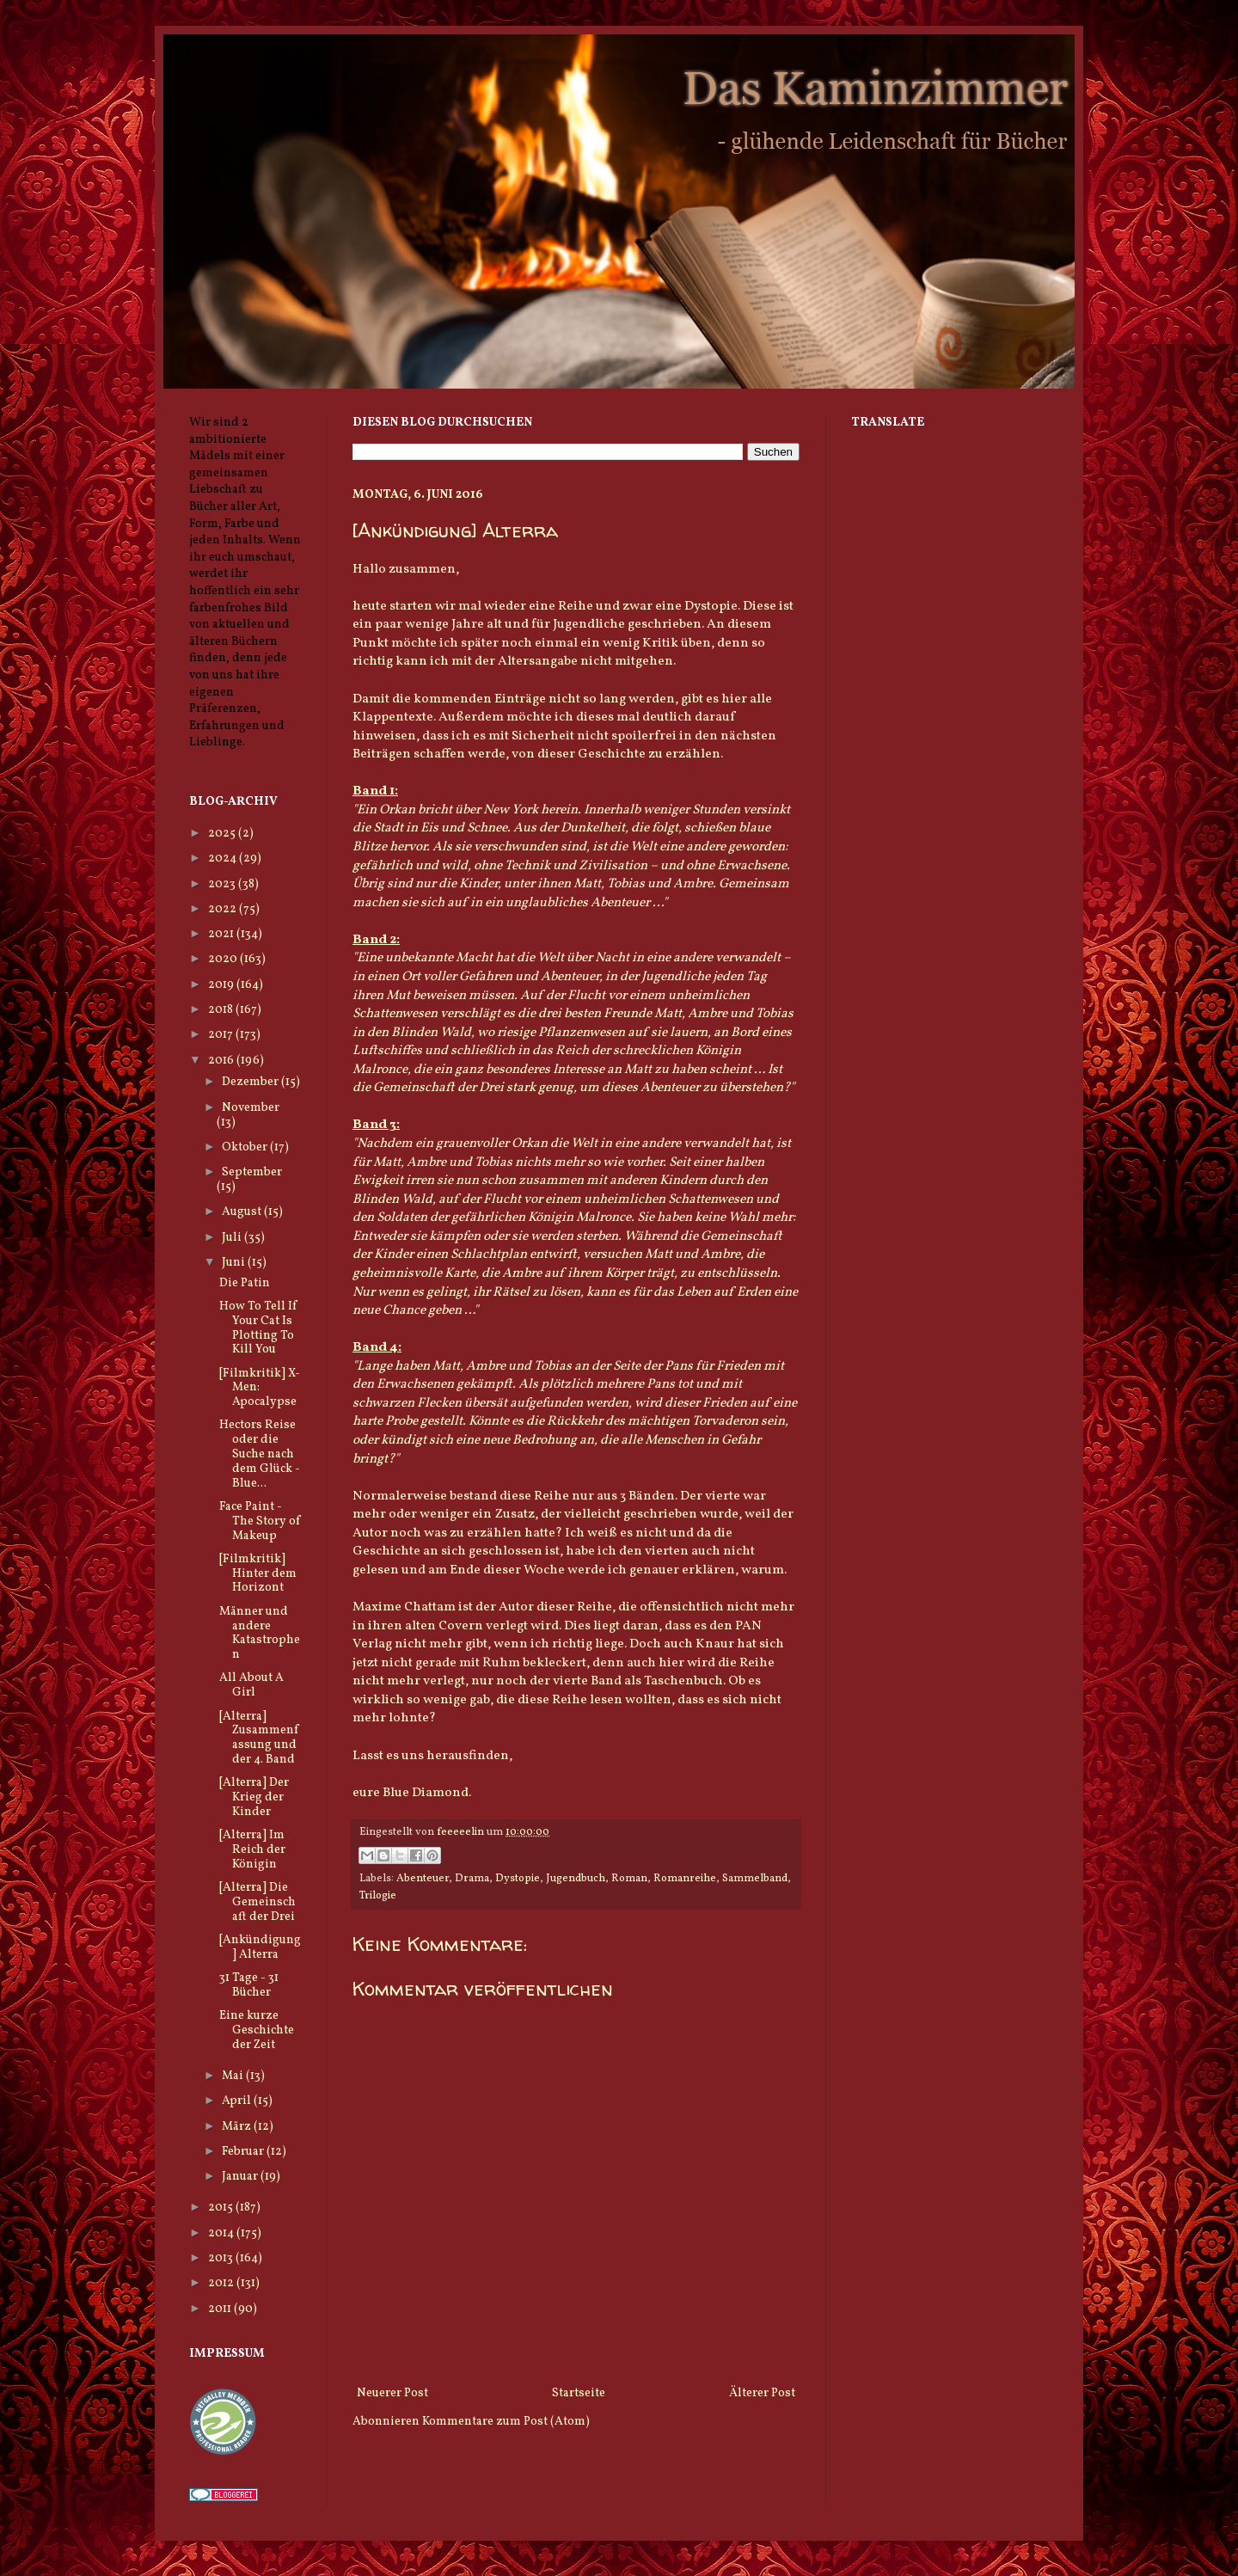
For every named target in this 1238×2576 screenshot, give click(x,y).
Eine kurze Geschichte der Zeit (256, 2030)
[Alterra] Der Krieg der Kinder (254, 1797)
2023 (223, 884)
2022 (223, 909)
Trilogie (377, 1896)
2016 (222, 1060)
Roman (629, 1878)
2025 (223, 833)
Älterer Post (762, 2393)
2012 (222, 2283)
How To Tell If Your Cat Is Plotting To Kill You (258, 1328)
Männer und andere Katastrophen (259, 1633)
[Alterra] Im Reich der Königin (252, 1850)
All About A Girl (251, 1685)
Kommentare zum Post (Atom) (506, 2421)
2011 (221, 2309)
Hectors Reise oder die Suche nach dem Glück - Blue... (259, 1454)
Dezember (251, 1082)
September (252, 1172)
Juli (233, 1238)
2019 (222, 985)
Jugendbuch (575, 1878)
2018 (222, 1010)
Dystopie (517, 1878)
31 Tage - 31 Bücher (249, 1985)
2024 (223, 858)
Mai (234, 2076)
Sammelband (755, 1878)
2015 (222, 2207)
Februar (244, 2152)
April (238, 2101)
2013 (222, 2258)
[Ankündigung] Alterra (260, 1947)
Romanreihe (684, 1878)
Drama (472, 1878)
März (238, 2127)
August (243, 1212)
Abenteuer (422, 1878)
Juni (235, 1262)
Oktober (246, 1147)
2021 (222, 934)
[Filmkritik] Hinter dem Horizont (258, 1574)
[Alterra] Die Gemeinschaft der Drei (257, 1902)
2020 (224, 959)
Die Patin (244, 1283)
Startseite (578, 2393)
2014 (222, 2233)
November (250, 1108)
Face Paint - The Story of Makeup (260, 1521)
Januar (241, 2176)
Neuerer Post (392, 2393)
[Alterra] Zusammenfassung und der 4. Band (258, 1738)
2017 (222, 1035)
